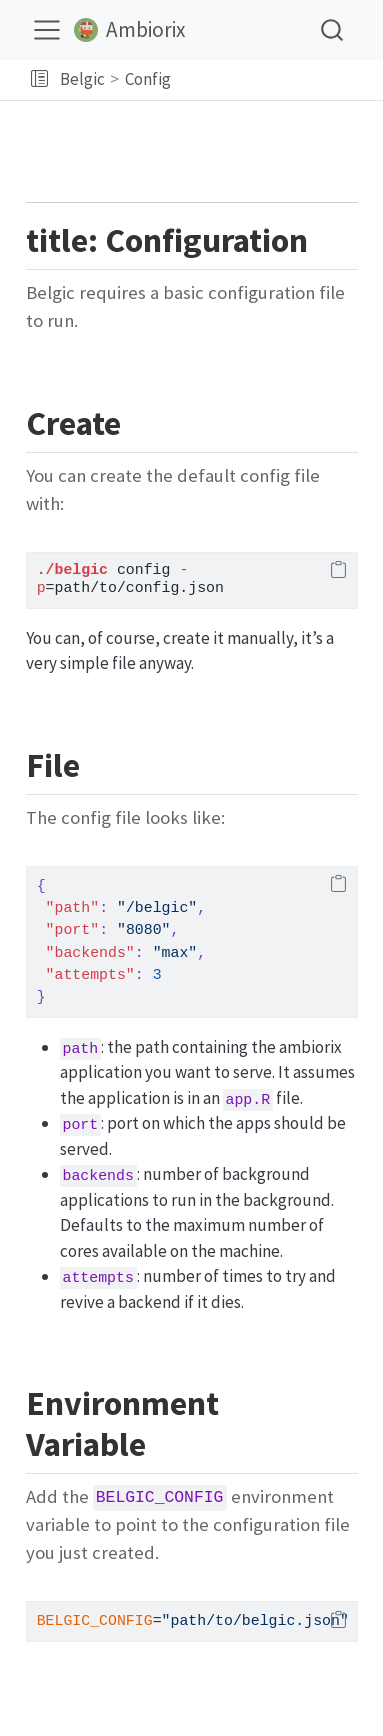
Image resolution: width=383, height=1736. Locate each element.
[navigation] (274, 80)
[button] (39, 80)
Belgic (82, 79)
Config (148, 79)
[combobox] (333, 29)
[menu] (47, 30)
